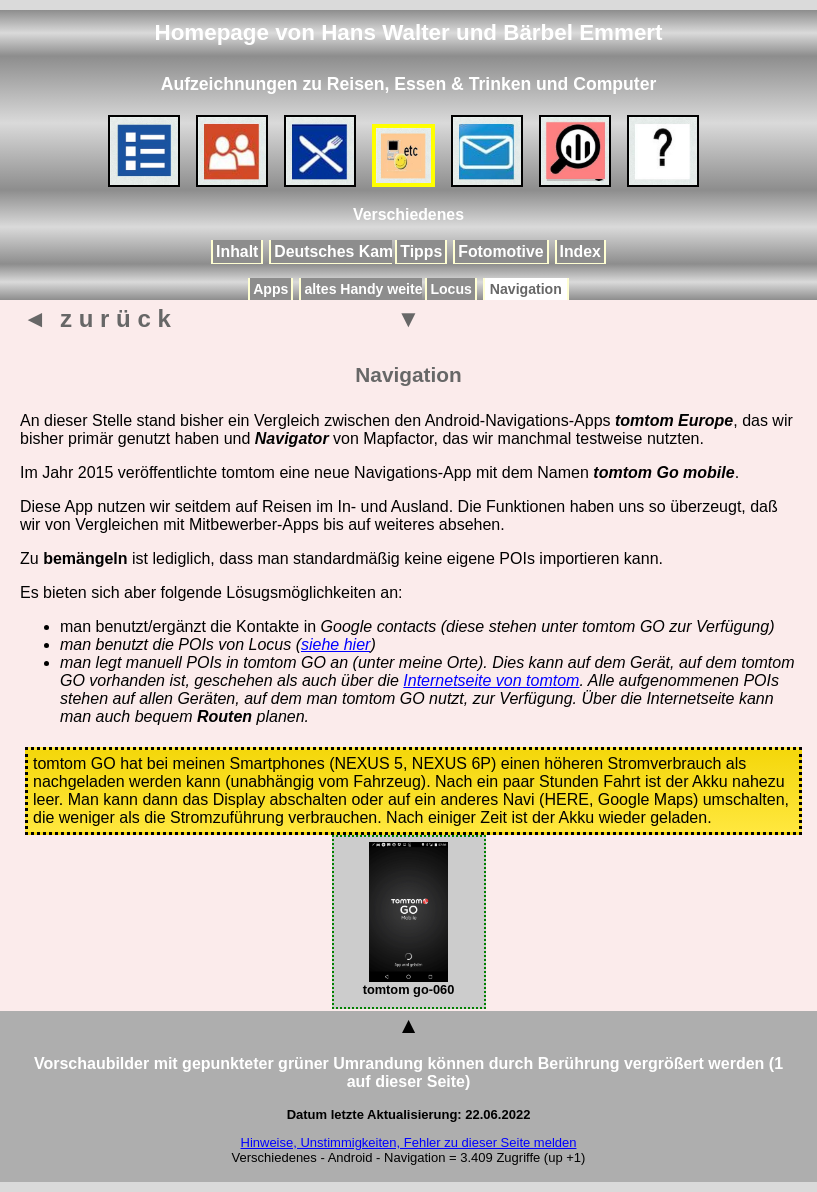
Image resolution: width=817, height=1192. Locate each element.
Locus (450, 289)
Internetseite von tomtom (491, 680)
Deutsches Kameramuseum (378, 251)
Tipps (421, 251)
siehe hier (335, 644)
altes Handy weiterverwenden (402, 289)
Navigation (526, 289)
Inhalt (237, 251)
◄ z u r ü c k (97, 318)
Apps (270, 289)
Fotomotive (500, 251)
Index (580, 251)
